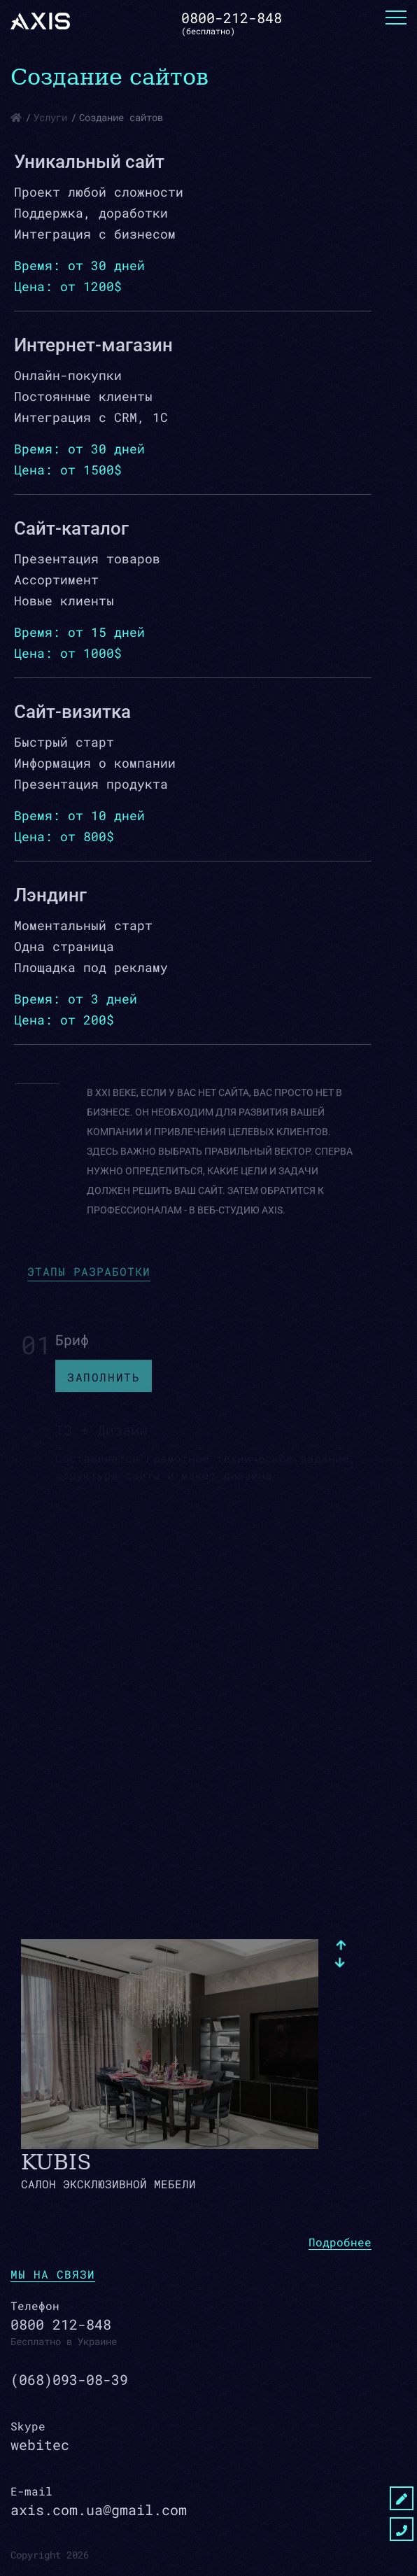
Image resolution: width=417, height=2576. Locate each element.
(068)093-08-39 (69, 2379)
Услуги (50, 117)
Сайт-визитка (72, 711)
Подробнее (340, 2241)
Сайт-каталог (71, 528)
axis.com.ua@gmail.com (98, 2509)
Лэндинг (50, 895)
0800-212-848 (231, 17)
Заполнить (103, 1384)
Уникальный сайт (89, 161)
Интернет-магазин (93, 345)
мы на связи (52, 2274)
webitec (39, 2444)
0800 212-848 (60, 2324)
